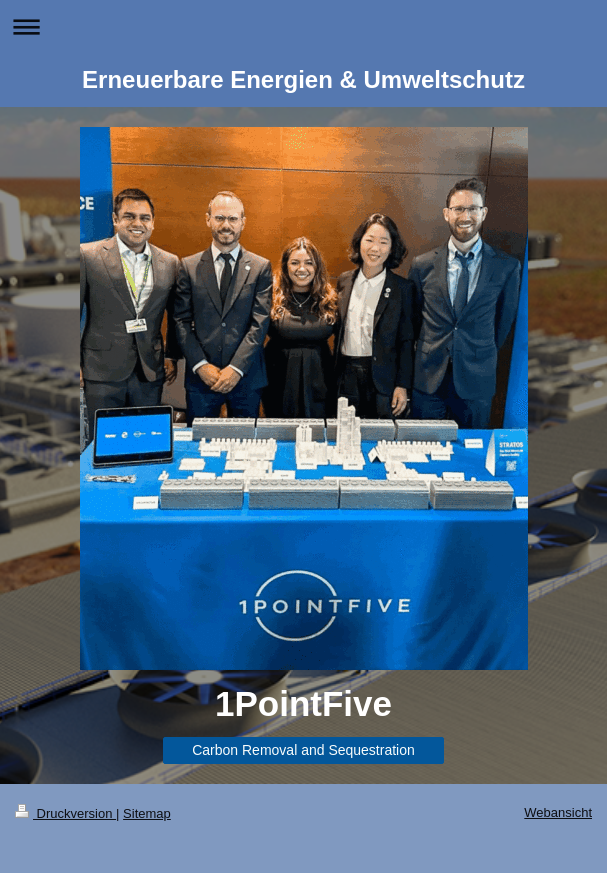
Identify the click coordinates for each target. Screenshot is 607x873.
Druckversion (65, 813)
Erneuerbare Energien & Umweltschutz (303, 79)
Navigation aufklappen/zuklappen (303, 26)
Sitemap (147, 813)
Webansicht (558, 812)
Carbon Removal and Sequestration (303, 750)
